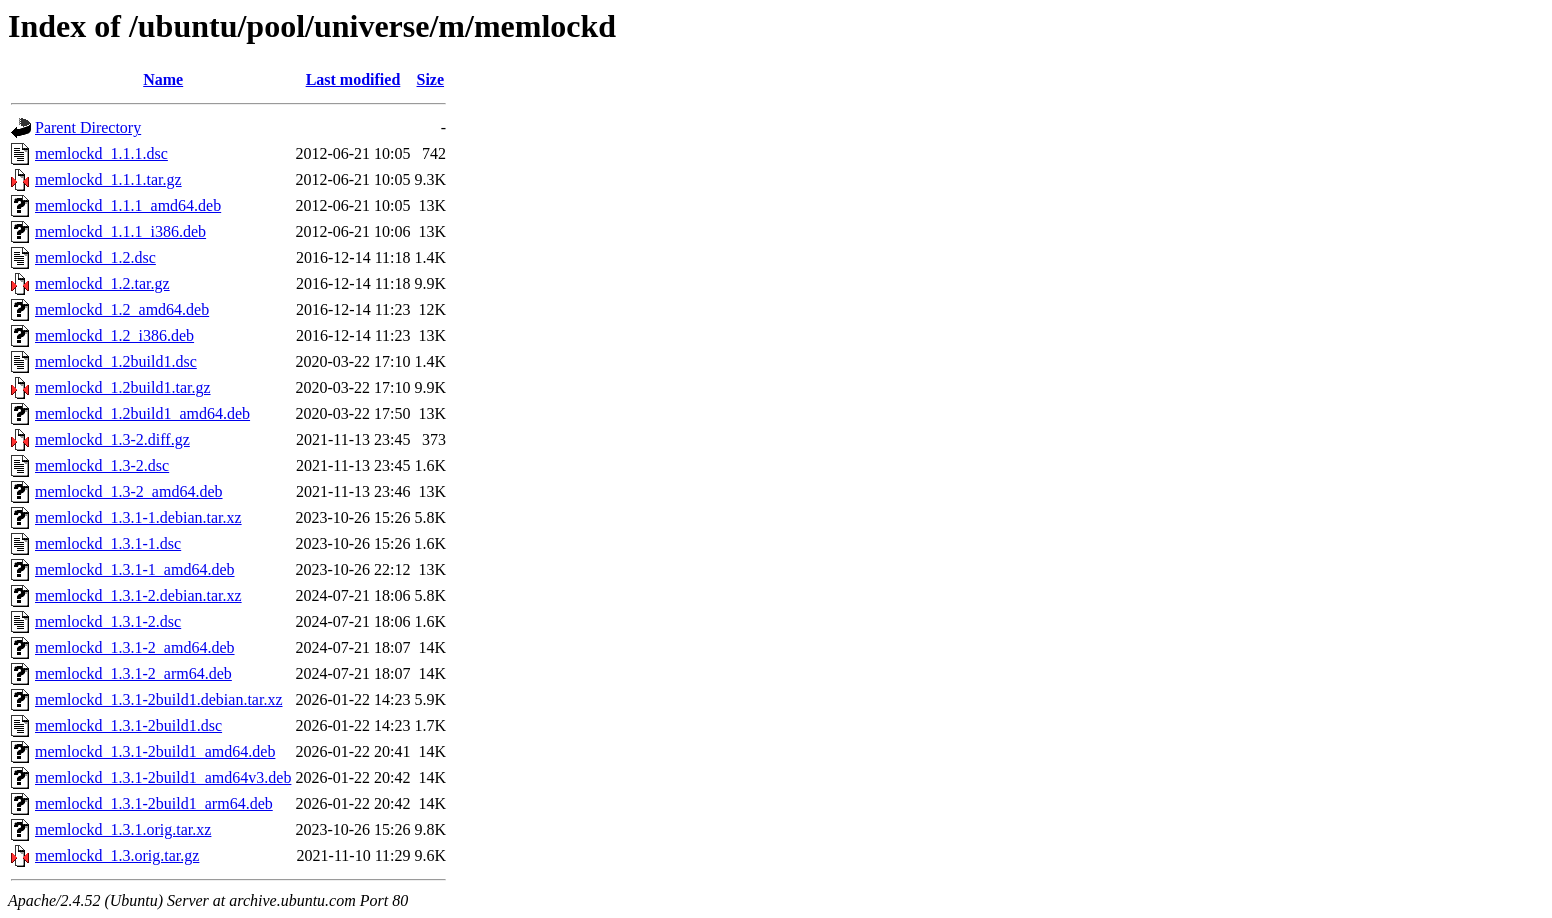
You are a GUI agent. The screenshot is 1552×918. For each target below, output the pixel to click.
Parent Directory (88, 127)
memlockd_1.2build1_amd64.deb (142, 413)
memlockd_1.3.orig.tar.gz (117, 855)
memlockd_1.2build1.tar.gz (123, 387)
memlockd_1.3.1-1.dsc (108, 543)
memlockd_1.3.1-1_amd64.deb (135, 569)
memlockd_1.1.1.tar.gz (108, 179)
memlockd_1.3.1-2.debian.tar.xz (138, 595)
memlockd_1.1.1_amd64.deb (128, 205)
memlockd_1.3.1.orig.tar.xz (123, 829)
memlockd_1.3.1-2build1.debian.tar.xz (159, 699)
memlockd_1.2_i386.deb (114, 335)
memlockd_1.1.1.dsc (101, 153)
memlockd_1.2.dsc (95, 257)
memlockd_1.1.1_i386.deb (120, 231)
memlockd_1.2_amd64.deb (122, 309)
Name (163, 79)
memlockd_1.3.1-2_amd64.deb (135, 647)
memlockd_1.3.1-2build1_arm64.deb (154, 803)
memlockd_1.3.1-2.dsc (108, 621)
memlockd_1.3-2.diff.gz (112, 439)
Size (431, 79)
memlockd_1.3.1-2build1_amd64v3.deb (163, 777)
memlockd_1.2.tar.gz (102, 283)
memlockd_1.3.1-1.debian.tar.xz (138, 517)
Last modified (353, 79)
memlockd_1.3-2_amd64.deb (129, 491)
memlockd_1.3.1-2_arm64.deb (133, 673)
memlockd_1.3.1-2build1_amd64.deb (155, 751)
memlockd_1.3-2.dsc (102, 465)
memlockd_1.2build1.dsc (116, 361)
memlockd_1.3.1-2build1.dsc (128, 725)
